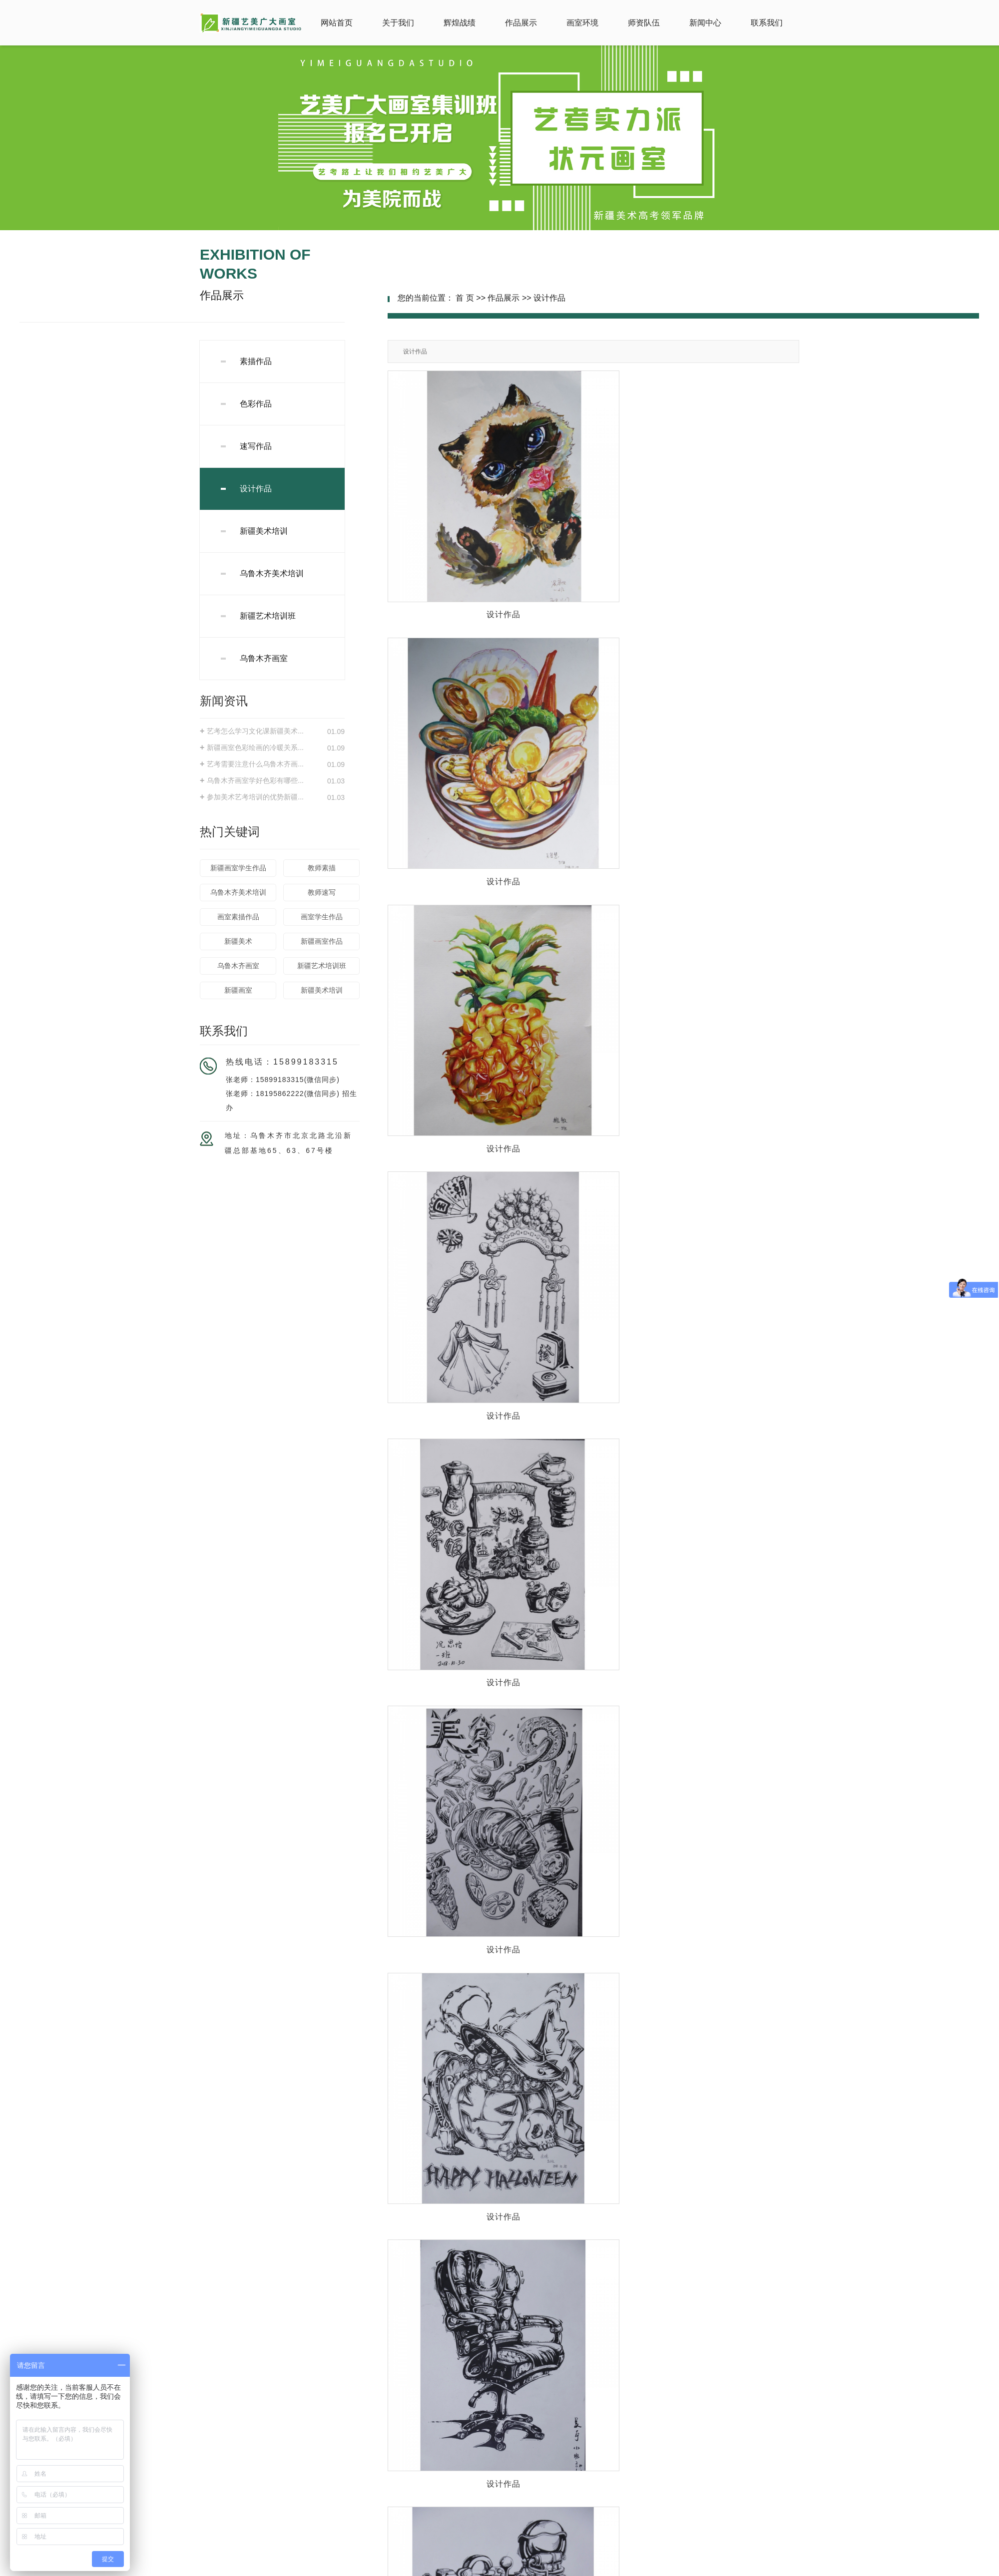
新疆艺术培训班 (268, 616)
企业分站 (463, 2560)
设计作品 (256, 488)
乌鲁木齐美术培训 (272, 573)
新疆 (564, 2569)
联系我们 (767, 22)
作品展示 (521, 22)
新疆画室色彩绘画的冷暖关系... (255, 747)
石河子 (502, 2569)
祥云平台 (514, 2551)
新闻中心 (705, 22)
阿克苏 (582, 2569)
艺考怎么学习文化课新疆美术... (255, 731)
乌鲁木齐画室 (264, 658)
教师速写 (322, 892)
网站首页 (337, 22)
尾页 (756, 2265)
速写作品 (256, 446)
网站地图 (495, 2560)
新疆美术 (238, 941)
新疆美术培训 (264, 531)
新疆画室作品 (322, 941)
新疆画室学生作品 (238, 868)
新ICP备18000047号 (427, 2551)
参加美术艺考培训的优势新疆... (255, 797)
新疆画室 (238, 990)
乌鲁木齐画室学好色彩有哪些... (255, 780)
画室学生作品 (322, 917)
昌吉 (520, 2569)
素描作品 (256, 361)
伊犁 (484, 2569)
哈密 (601, 2569)
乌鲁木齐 (543, 2569)
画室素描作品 (238, 917)
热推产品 (376, 2569)
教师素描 (322, 868)
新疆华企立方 (583, 2551)
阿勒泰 (466, 2569)
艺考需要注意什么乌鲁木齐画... (255, 764)
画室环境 (582, 22)
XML (542, 2560)
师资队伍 (644, 22)
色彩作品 (256, 403)
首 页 (465, 298)
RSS (522, 2560)
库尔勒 (444, 2569)
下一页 (729, 2265)
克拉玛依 (623, 2569)
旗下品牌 (265, 2487)
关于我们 (398, 22)
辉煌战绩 (460, 22)
